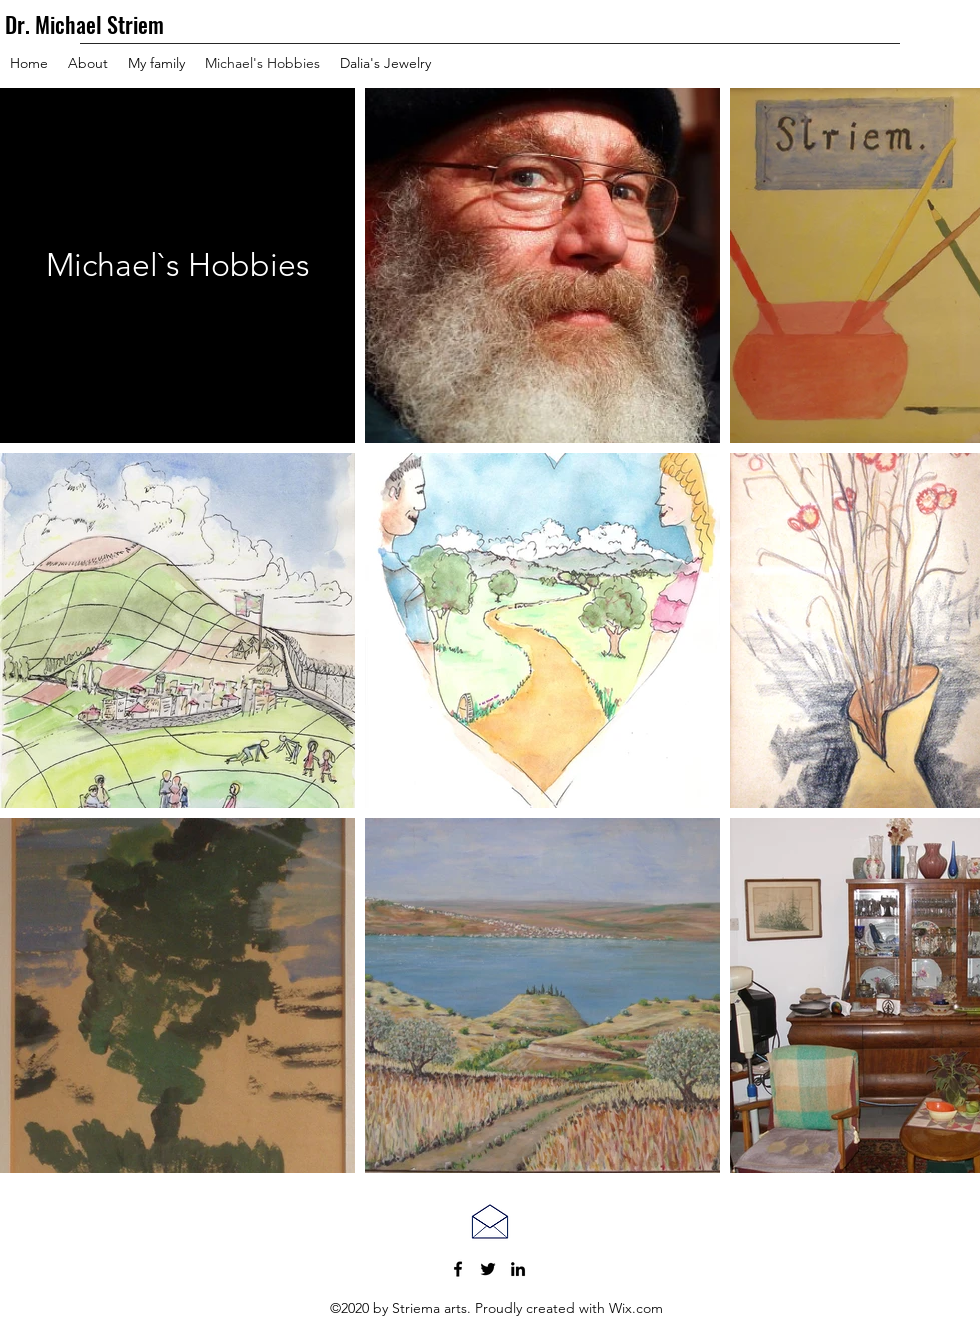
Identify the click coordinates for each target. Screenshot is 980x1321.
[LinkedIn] (518, 1269)
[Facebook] (458, 1269)
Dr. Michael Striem (84, 24)
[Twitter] (488, 1269)
